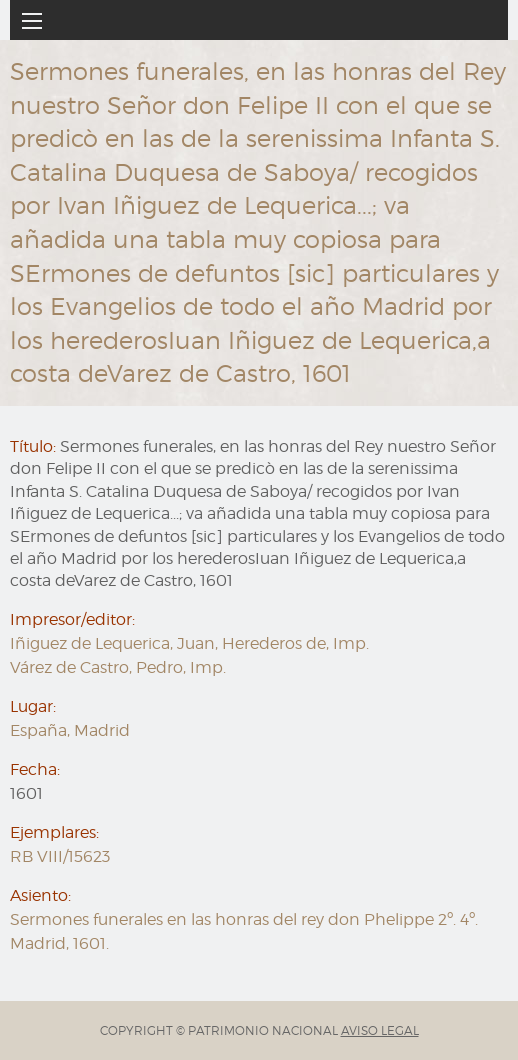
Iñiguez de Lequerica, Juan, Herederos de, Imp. (189, 643)
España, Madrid (70, 730)
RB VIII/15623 (60, 856)
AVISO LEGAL (380, 1030)
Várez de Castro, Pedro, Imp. (118, 667)
